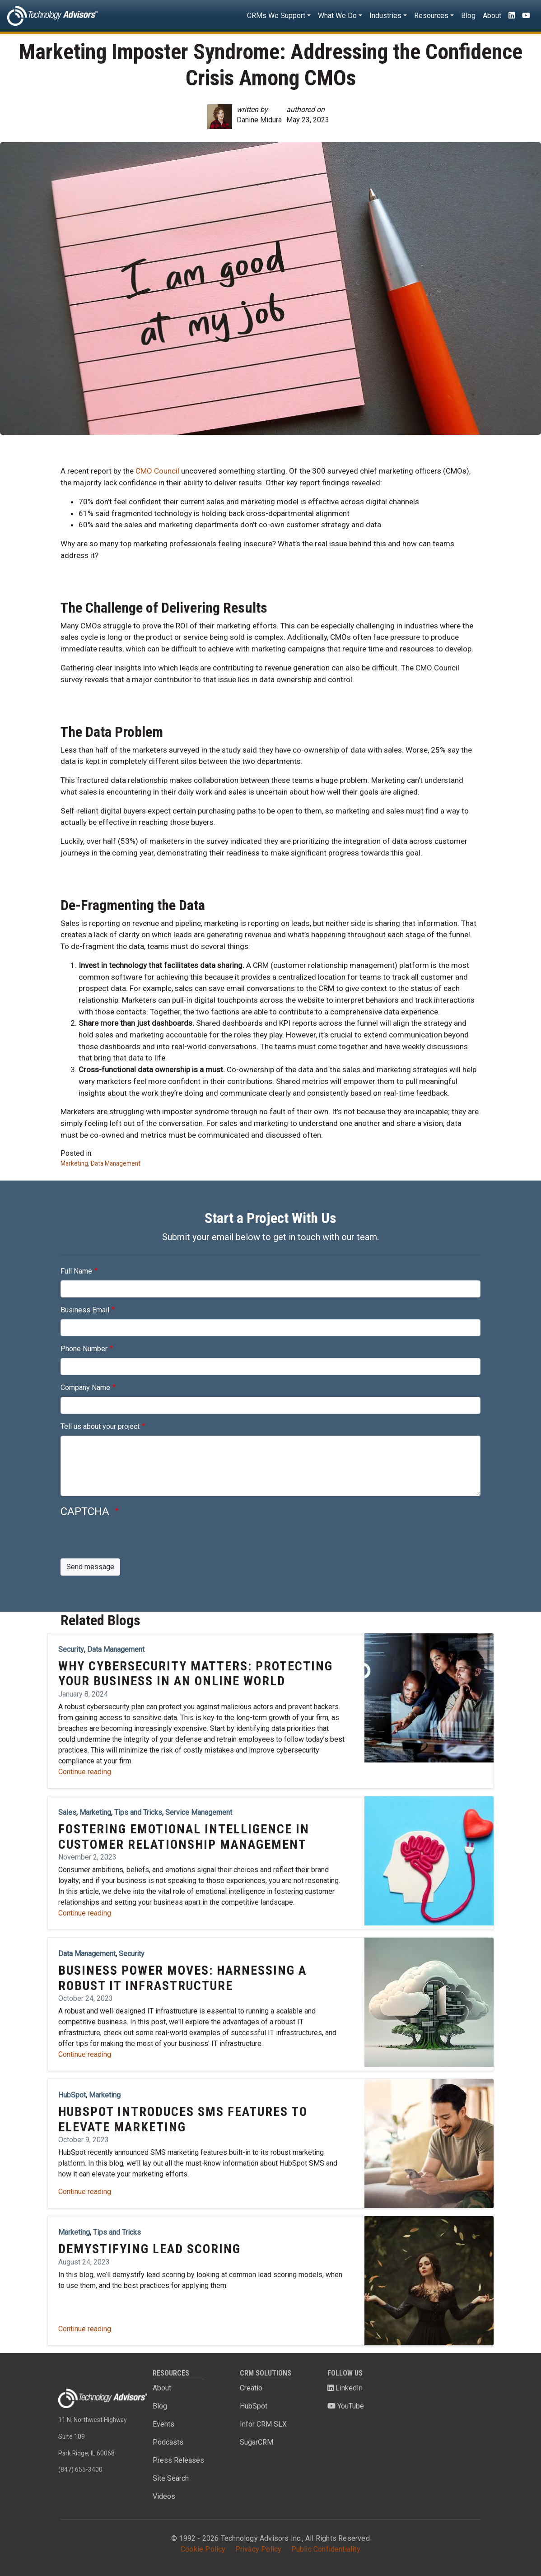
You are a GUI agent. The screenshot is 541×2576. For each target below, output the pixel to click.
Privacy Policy (258, 2549)
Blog (468, 15)
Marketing (74, 1163)
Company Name (85, 1387)
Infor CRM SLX (263, 2424)
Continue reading (84, 1771)
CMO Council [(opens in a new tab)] (157, 470)
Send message (90, 1566)
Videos (164, 2496)
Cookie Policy (203, 2549)
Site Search (171, 2478)
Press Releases (178, 2460)
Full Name (76, 1271)
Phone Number (84, 1348)
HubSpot (253, 2406)
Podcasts (168, 2442)
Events (163, 2424)
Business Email (85, 1310)
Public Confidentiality (325, 2549)
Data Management (115, 1163)
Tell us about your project (100, 1426)
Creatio (251, 2388)
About (492, 15)
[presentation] (129, 1540)
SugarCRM (256, 2442)
